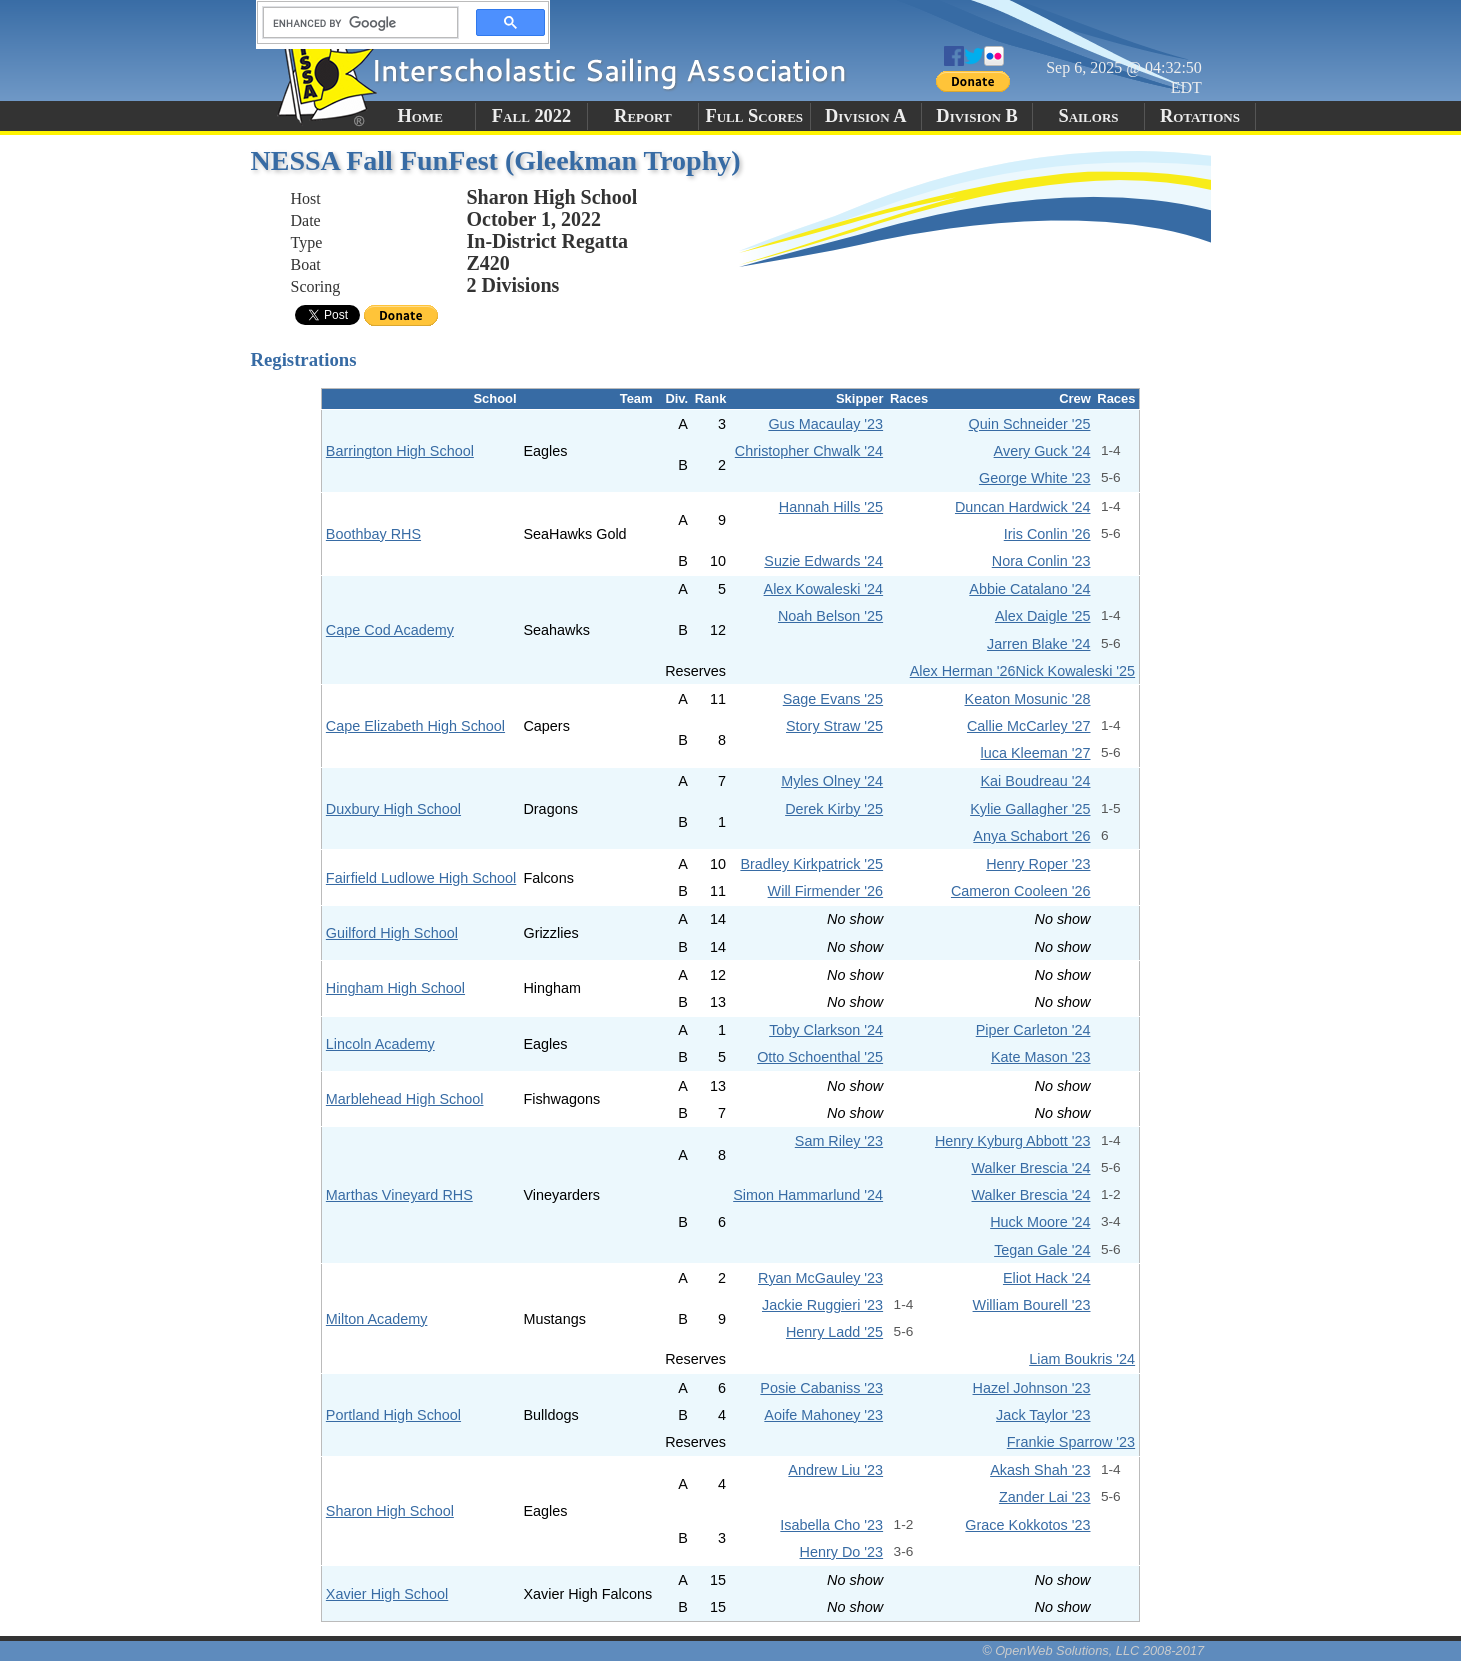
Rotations (1200, 116)
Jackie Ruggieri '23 (822, 1305)
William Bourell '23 (1032, 1305)
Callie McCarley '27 (1029, 726)
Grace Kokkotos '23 (1027, 1525)
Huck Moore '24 (1040, 1222)
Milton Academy (377, 1319)
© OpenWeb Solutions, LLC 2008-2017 (1093, 1650)
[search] (355, 23)
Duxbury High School (393, 809)
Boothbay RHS (373, 534)
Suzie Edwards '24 (823, 561)
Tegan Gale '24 (1042, 1250)
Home (419, 116)
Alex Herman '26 (963, 671)
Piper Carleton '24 (1033, 1030)
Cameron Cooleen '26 (1021, 891)
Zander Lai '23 (1045, 1497)
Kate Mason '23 (1041, 1057)
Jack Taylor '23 (1043, 1415)
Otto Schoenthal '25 (820, 1057)
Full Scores (755, 116)
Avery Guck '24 (1042, 451)
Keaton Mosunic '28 (1028, 699)
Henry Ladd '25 (834, 1332)
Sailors (1088, 116)
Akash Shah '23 (1040, 1470)
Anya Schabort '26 (1031, 836)
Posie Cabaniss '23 (821, 1388)
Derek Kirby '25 (834, 809)
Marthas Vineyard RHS (399, 1195)
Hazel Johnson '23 (1032, 1388)
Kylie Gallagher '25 (1030, 809)
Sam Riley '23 (839, 1141)
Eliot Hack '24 (1047, 1278)
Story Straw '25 (834, 726)
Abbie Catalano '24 (1029, 589)
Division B (976, 116)
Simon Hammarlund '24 (808, 1195)
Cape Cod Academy (390, 630)
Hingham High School (395, 988)
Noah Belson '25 (830, 616)
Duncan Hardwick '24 (1023, 507)
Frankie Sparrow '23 (1071, 1442)
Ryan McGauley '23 (820, 1278)
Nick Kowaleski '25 (1076, 671)
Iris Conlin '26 (1047, 534)
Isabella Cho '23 (831, 1525)
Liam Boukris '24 (1082, 1359)
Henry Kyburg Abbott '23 (1013, 1141)
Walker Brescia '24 (1031, 1168)
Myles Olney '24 (832, 781)
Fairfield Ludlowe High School (421, 878)
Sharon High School (390, 1511)
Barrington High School (400, 451)
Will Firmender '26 (826, 891)
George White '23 (1035, 478)
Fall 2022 (531, 116)
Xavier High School (387, 1594)
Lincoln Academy (380, 1044)
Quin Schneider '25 (1030, 424)
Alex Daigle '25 (1043, 616)
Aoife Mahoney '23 (823, 1415)
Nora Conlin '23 (1041, 561)
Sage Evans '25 (833, 699)
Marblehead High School (405, 1099)
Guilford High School (392, 933)
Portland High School (393, 1415)
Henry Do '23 (842, 1552)
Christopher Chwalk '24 (809, 451)
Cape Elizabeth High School (415, 726)
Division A (865, 116)
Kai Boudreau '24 (1036, 781)
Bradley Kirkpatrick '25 (811, 864)
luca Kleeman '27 (1036, 753)
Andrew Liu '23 (835, 1470)
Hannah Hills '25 (831, 507)
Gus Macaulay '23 (825, 424)
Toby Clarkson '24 (826, 1030)
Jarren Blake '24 (1039, 644)
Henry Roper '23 (1038, 864)
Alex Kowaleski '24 (824, 589)
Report (643, 116)
